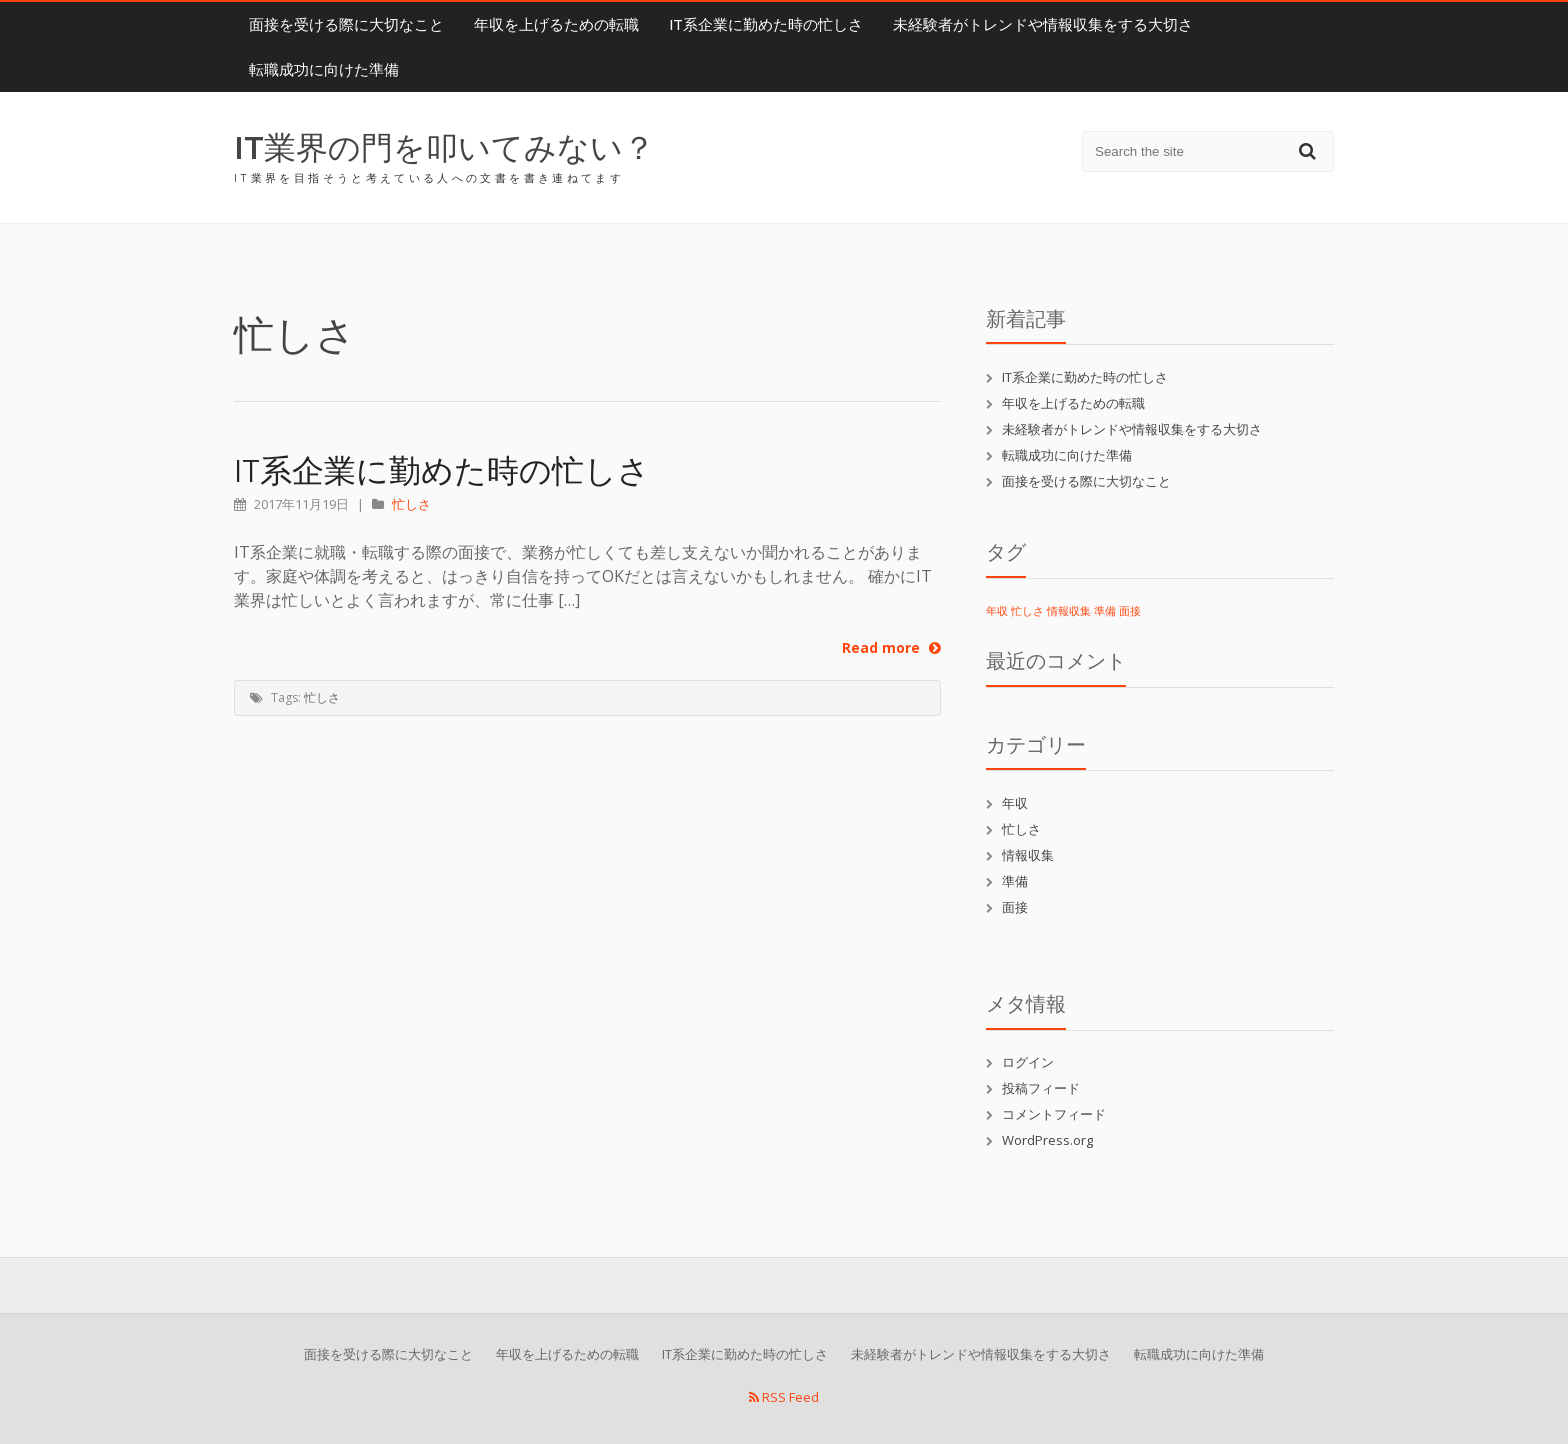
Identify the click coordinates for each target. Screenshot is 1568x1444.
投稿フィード (1041, 1088)
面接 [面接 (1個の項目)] (1130, 611)
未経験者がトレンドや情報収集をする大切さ (1043, 24)
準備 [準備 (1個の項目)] (1105, 611)
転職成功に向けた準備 (324, 69)
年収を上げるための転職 (556, 24)
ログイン (1028, 1062)
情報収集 (1028, 855)
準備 (1015, 881)
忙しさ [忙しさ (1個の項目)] (1027, 611)
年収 (1015, 803)
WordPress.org (1047, 1140)
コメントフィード (1054, 1114)
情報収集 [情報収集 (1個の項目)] (1069, 611)
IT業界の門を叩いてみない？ (444, 147)
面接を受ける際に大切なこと (346, 24)
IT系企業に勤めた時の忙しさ (766, 24)
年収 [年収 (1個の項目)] (997, 611)
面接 (1015, 907)
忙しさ (411, 504)
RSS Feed (784, 1397)
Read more (891, 647)
